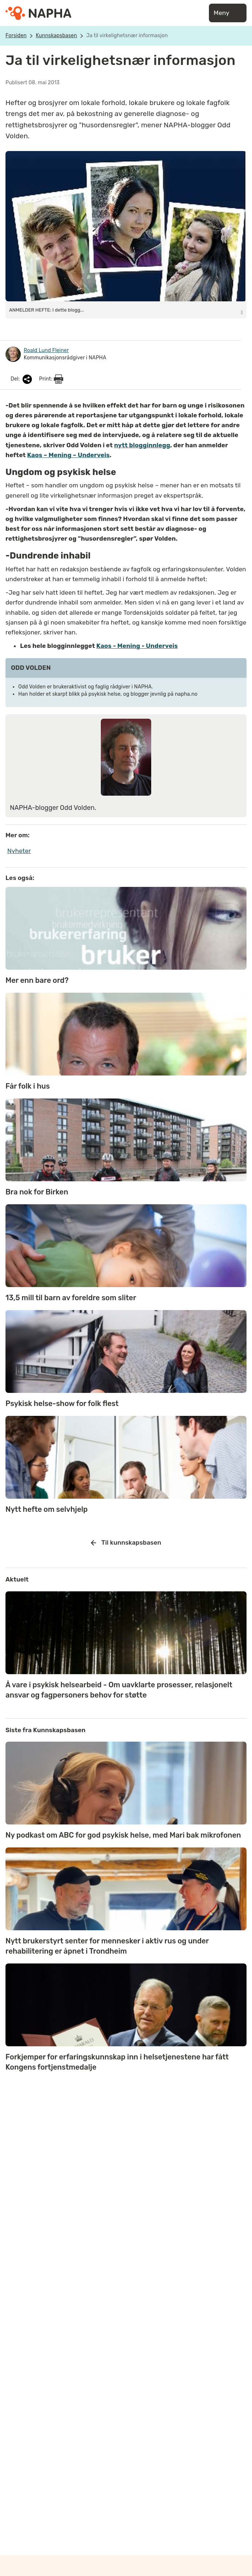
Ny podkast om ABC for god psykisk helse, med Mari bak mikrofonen (123, 1835)
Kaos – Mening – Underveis (68, 455)
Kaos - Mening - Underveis (137, 645)
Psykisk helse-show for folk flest (62, 1403)
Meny (228, 13)
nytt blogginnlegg (142, 445)
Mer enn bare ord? (37, 980)
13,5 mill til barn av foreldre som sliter (70, 1297)
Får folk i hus (27, 1086)
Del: (22, 379)
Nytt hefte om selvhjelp (46, 1509)
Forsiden (16, 35)
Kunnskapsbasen (56, 35)
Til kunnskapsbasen (126, 1542)
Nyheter (19, 850)
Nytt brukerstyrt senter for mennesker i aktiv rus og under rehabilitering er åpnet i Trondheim (107, 1945)
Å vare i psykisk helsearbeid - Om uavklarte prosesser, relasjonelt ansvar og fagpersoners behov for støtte (118, 1689)
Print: (51, 379)
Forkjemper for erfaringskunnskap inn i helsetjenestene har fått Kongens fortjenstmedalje (117, 2061)
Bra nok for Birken (36, 1191)
